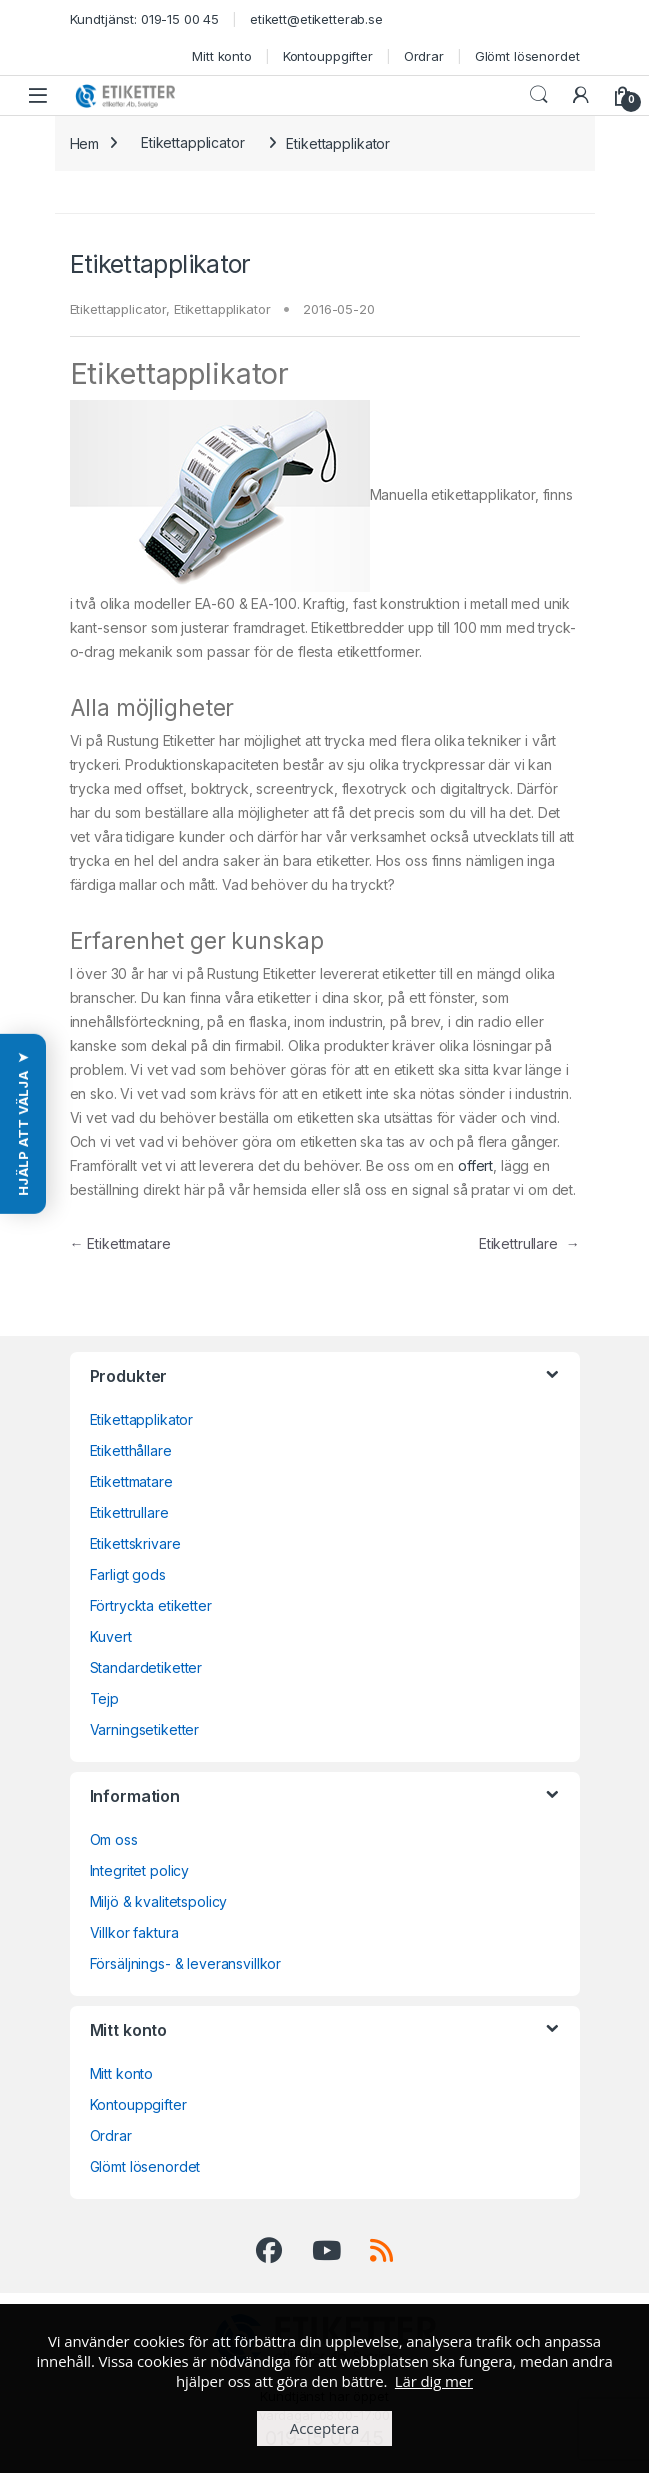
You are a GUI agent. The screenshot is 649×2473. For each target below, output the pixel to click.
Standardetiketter (146, 1667)
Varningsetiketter (145, 1729)
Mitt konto (222, 56)
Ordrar (424, 56)
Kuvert (111, 1636)
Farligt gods (128, 1574)
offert (475, 1165)
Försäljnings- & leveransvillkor (186, 1963)
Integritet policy (140, 1870)
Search (539, 95)
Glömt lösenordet (527, 56)
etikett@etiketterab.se (316, 19)
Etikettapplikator (222, 309)
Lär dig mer (434, 2381)
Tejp (104, 1698)
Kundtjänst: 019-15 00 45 (145, 19)
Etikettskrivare (135, 1543)
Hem (85, 142)
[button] (23, 1123)
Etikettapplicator (193, 142)
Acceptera (325, 2428)
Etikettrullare (529, 1243)
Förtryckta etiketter (151, 1605)
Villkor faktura (134, 1932)
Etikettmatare (120, 1243)
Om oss (114, 1839)
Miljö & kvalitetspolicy (159, 1901)
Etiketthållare (131, 1450)
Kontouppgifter (328, 56)
